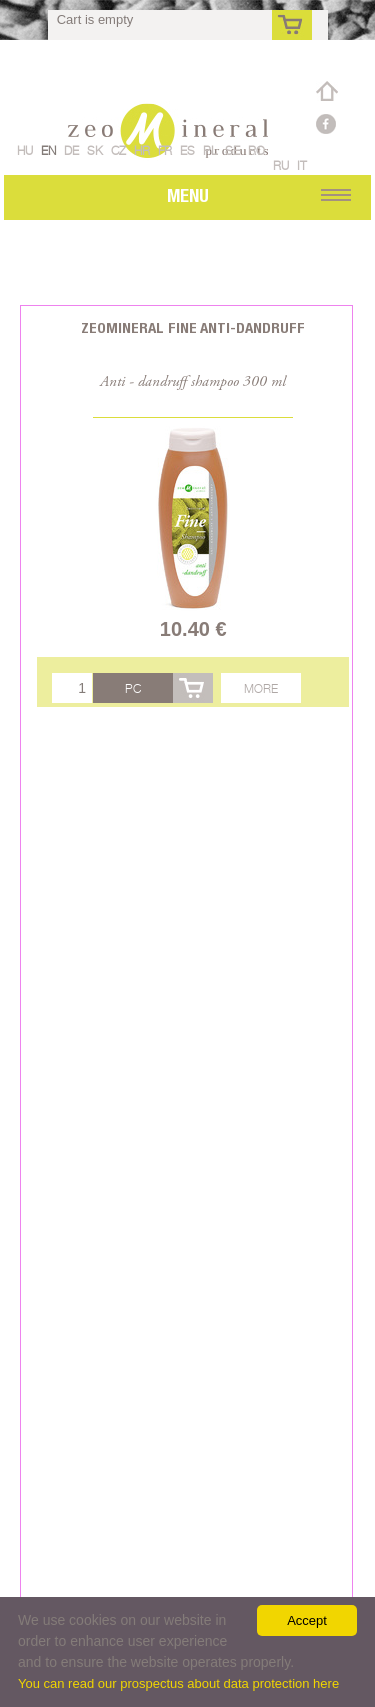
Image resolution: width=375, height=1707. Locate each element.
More (261, 688)
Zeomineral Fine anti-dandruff (193, 327)
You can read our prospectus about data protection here (178, 1683)
